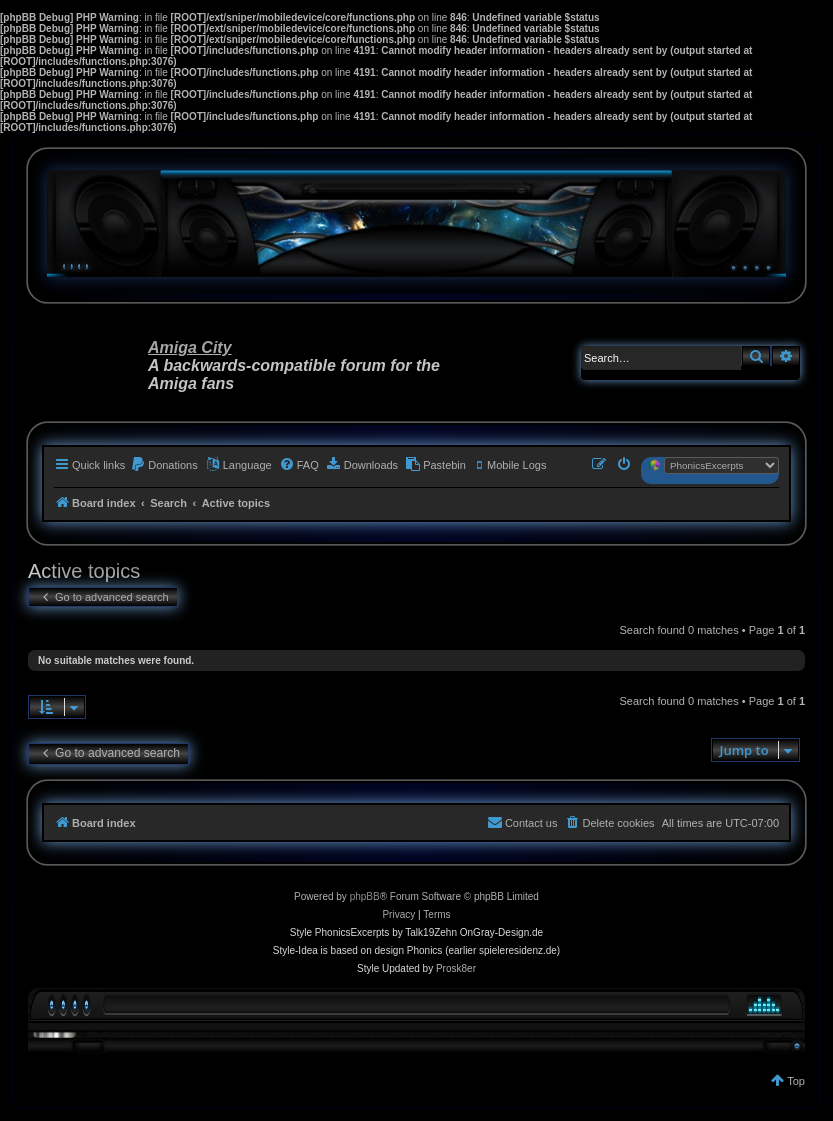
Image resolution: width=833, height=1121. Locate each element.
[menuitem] (164, 465)
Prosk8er (456, 968)
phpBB (365, 896)
